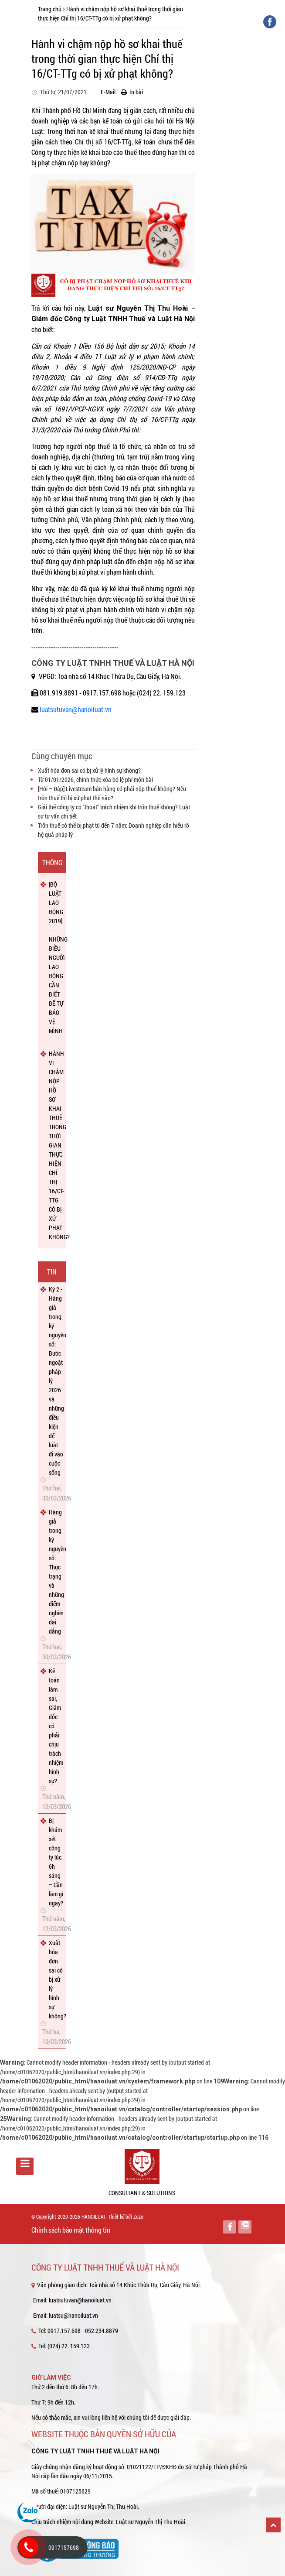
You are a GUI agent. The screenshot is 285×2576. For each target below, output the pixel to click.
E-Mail (106, 92)
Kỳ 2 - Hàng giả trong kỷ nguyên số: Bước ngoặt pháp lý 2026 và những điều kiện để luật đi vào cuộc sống (56, 1380)
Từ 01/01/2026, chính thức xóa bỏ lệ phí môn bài (95, 779)
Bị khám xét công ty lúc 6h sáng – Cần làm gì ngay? (56, 1861)
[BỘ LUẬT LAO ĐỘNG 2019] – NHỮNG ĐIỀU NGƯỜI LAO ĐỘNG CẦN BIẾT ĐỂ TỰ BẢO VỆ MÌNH (56, 957)
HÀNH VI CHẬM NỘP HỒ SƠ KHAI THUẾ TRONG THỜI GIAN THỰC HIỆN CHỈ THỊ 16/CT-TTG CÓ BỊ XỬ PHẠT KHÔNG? (56, 1145)
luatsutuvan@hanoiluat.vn (76, 709)
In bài (132, 92)
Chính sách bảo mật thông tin (70, 2229)
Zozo (138, 2216)
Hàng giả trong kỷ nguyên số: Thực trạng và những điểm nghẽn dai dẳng (56, 1571)
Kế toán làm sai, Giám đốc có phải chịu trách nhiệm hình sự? (56, 1726)
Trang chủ (49, 9)
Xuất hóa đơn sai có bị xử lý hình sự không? (89, 770)
